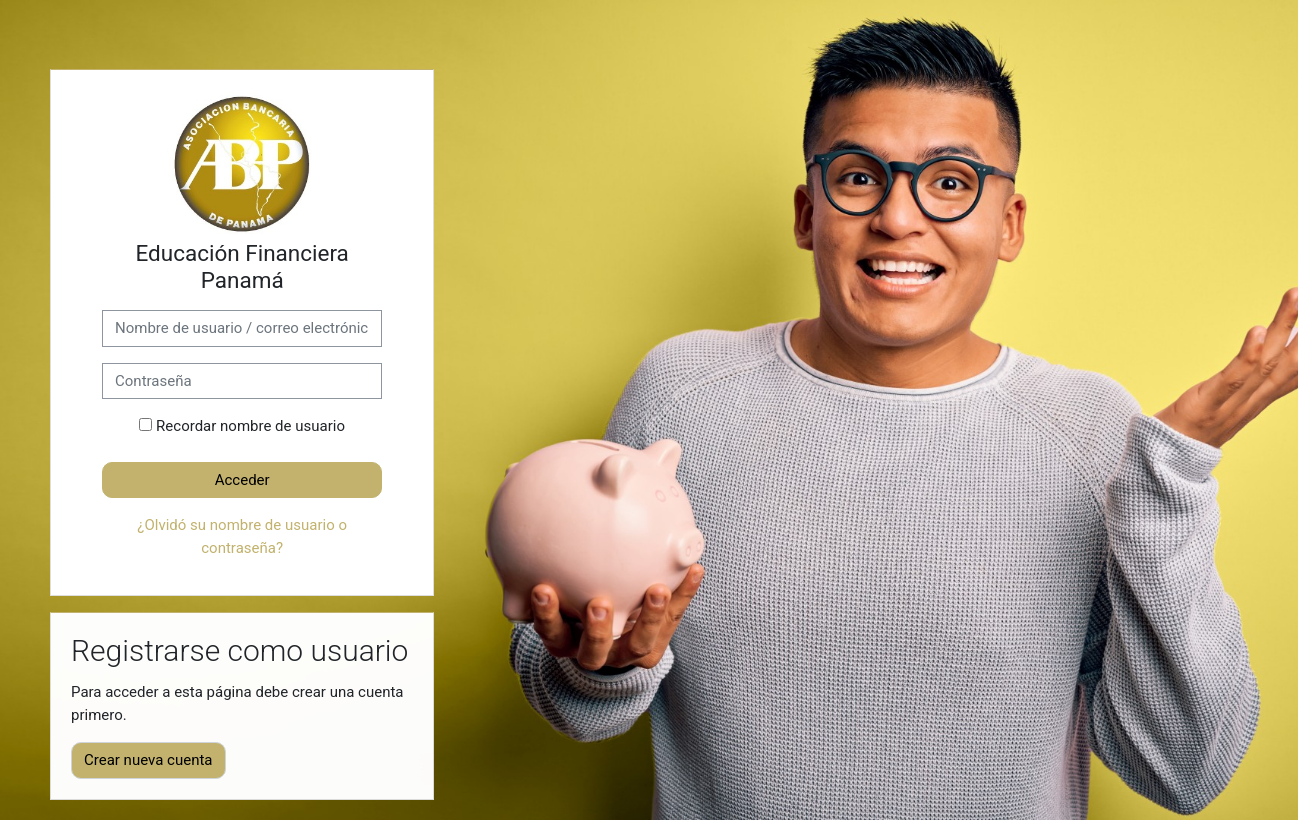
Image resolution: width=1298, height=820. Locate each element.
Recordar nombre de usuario (250, 426)
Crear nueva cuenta (148, 760)
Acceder (242, 480)
